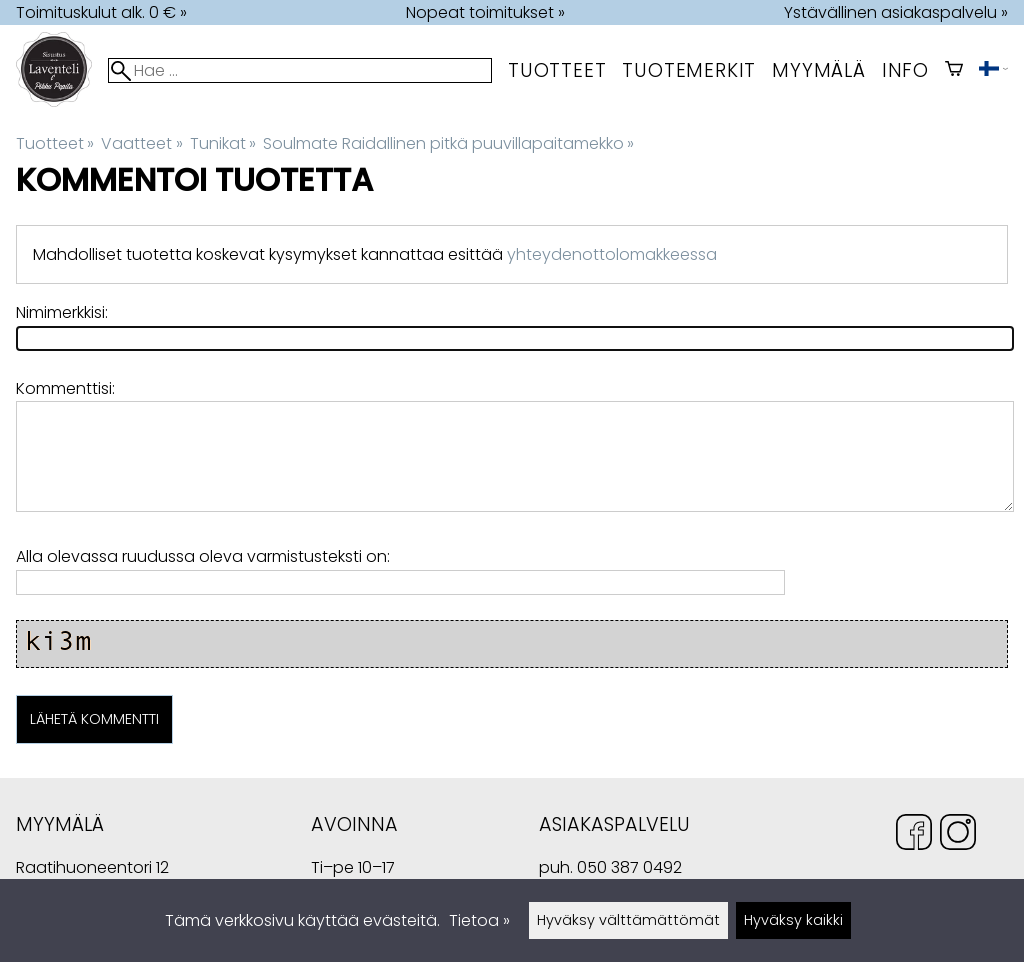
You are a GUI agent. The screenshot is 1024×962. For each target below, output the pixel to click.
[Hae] (300, 70)
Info (905, 70)
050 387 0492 (629, 867)
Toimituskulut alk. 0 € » (101, 12)
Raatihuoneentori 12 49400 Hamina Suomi (92, 869)
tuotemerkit (689, 70)
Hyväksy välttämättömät (628, 920)
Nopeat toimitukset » (485, 12)
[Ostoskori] (954, 70)
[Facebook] (914, 835)
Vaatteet (141, 143)
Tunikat (223, 143)
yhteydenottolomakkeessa (612, 254)
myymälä (819, 70)
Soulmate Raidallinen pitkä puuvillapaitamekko (448, 143)
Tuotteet (557, 70)
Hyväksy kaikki (793, 920)
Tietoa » (479, 920)
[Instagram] (958, 835)
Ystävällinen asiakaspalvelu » (896, 12)
